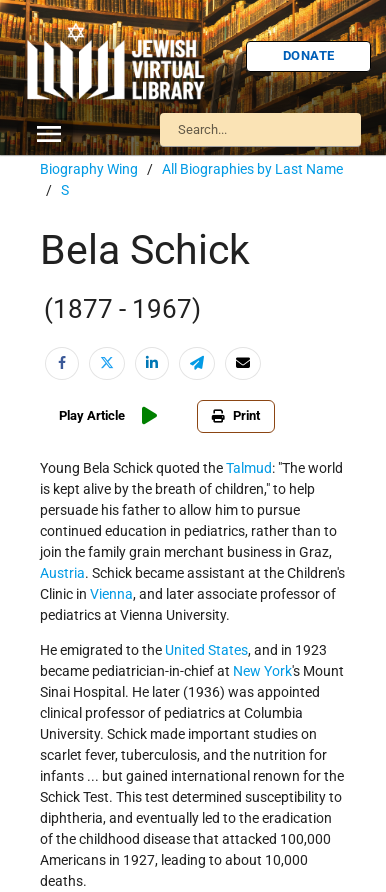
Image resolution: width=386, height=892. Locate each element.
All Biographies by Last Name (252, 169)
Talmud (249, 468)
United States (206, 650)
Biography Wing (89, 169)
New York (262, 671)
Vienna (111, 594)
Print (236, 415)
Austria (62, 573)
